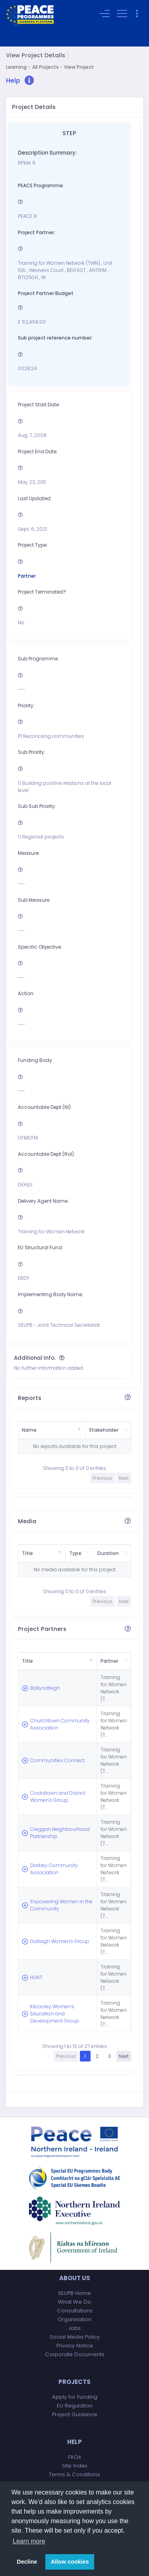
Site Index (74, 2401)
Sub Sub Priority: (37, 806)
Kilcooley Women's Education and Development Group (52, 1949)
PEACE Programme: (41, 185)
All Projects (45, 67)
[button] (20, 81)
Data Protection (74, 2445)
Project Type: (33, 545)
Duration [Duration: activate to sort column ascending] (99, 1553)
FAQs (74, 2392)
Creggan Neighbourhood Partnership (49, 1800)
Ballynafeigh (45, 1684)
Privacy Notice (74, 2281)
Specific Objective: (40, 946)
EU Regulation (75, 2341)
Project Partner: (36, 232)
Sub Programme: (38, 658)
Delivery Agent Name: (43, 1201)
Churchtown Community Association (45, 1713)
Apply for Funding (74, 2332)
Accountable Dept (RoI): (46, 1154)
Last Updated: (35, 498)
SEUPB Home (74, 2228)
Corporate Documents (74, 2290)
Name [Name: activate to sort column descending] (29, 1430)
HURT (36, 1917)
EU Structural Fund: (40, 1247)
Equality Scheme (74, 2462)
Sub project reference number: (55, 338)
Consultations (75, 2246)
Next (124, 1991)
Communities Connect (46, 1743)
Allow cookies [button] (70, 2562)
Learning (16, 67)
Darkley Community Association (54, 1830)
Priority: (26, 705)
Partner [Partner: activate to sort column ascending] (95, 1661)
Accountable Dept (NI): (45, 1107)
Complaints (75, 2427)
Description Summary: (47, 153)
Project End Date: (38, 451)
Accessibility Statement (75, 2454)
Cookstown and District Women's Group (50, 1771)
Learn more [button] (29, 2541)
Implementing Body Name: (50, 1294)
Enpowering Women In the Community (54, 1859)
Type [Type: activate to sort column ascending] (61, 1553)
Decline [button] (27, 2562)
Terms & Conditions (74, 2410)
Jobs (74, 2263)
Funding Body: (35, 1060)
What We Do (74, 2237)
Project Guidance (74, 2350)
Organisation (74, 2255)
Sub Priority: (31, 752)
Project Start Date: (39, 404)
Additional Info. (35, 1358)
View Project (79, 67)
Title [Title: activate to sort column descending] (27, 1553)
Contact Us (74, 2419)
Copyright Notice (74, 2471)
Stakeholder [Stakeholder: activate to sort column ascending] (82, 1430)
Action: (26, 993)
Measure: (29, 853)
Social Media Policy (75, 2272)
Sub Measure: (34, 900)
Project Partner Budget (46, 293)
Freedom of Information (75, 2436)
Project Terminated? (42, 592)
